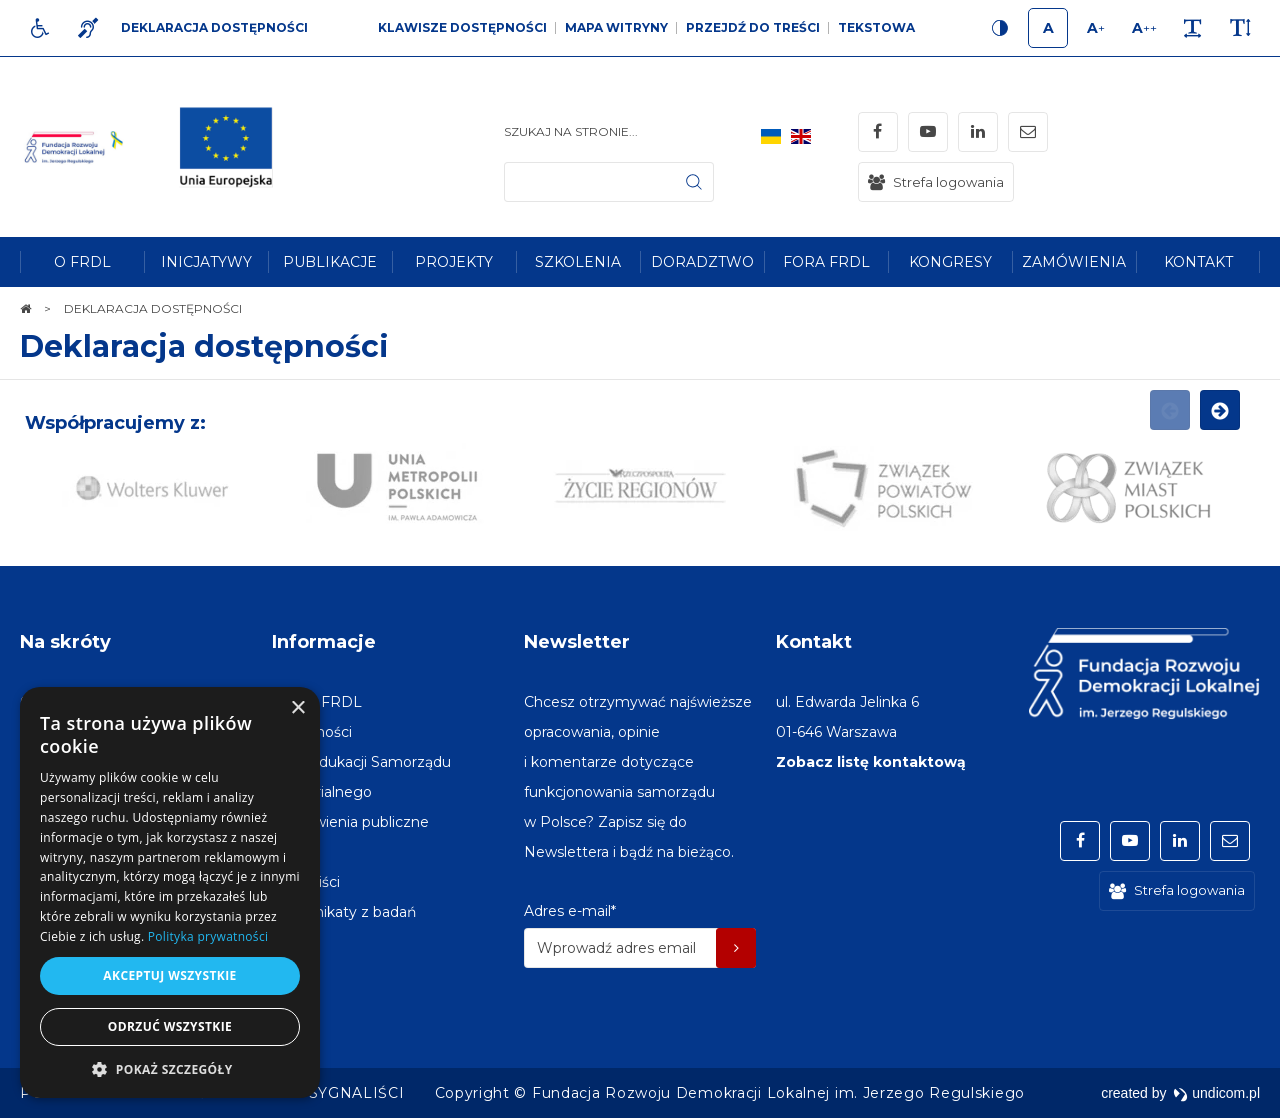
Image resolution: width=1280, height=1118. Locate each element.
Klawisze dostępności (462, 27)
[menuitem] (82, 262)
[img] (234, 147)
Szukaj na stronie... (571, 131)
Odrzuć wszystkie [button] (170, 1026)
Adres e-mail (570, 911)
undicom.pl (1216, 1093)
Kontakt (814, 642)
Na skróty (65, 642)
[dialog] (170, 892)
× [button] (297, 708)
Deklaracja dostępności (204, 346)
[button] (170, 1068)
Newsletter (577, 642)
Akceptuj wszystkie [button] (169, 975)
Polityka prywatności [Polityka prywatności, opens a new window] (208, 936)
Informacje (324, 642)
